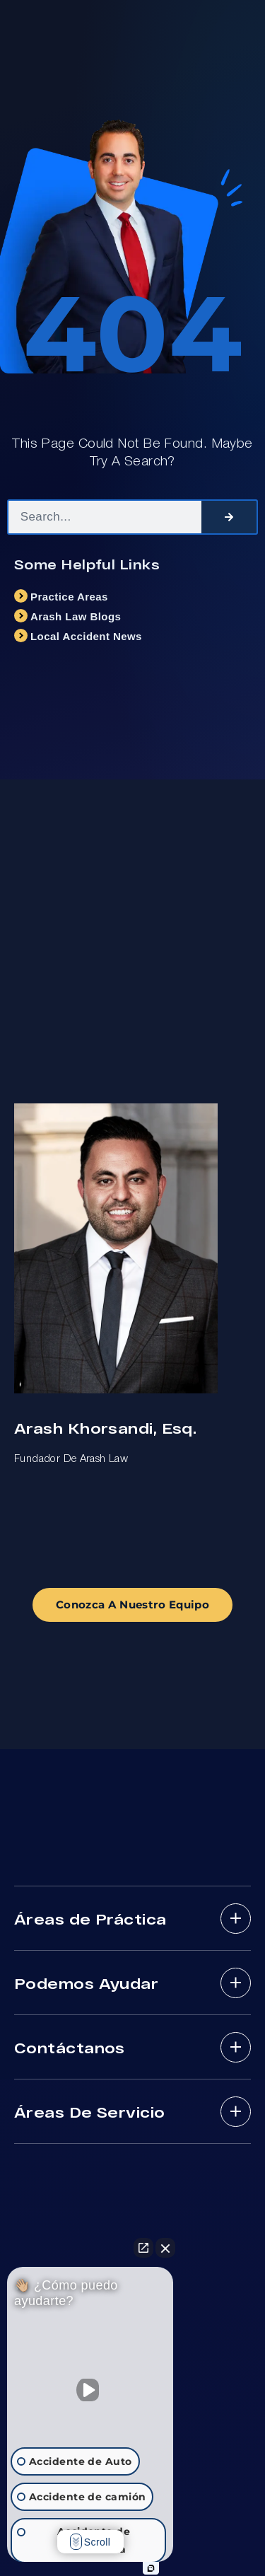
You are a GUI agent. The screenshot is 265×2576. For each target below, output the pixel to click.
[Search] (229, 517)
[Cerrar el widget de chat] (165, 2248)
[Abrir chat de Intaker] (151, 2568)
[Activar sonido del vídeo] (90, 2390)
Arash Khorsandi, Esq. (105, 1428)
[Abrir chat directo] (143, 2248)
